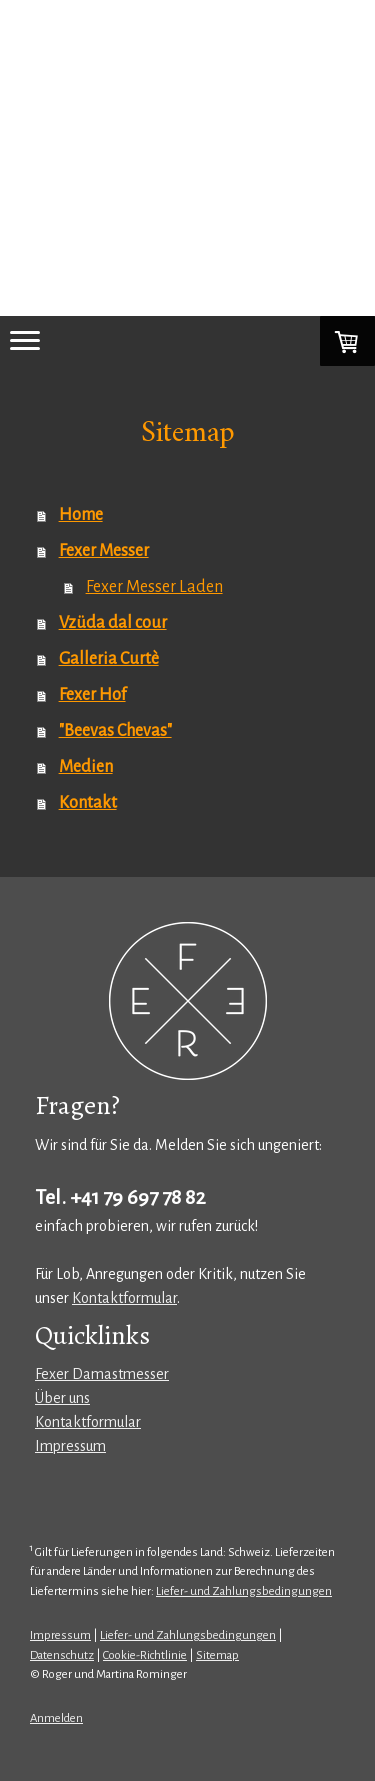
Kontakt (88, 803)
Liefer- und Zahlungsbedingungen (244, 1591)
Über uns (62, 1398)
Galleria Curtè (109, 659)
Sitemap (217, 1655)
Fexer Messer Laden (154, 587)
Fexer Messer (104, 551)
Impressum (70, 1446)
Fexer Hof (92, 695)
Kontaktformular (124, 1298)
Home (81, 515)
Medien (86, 767)
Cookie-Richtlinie (145, 1655)
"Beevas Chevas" (115, 731)
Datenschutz (62, 1655)
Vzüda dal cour (113, 623)
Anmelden (56, 1718)
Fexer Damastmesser (102, 1374)
